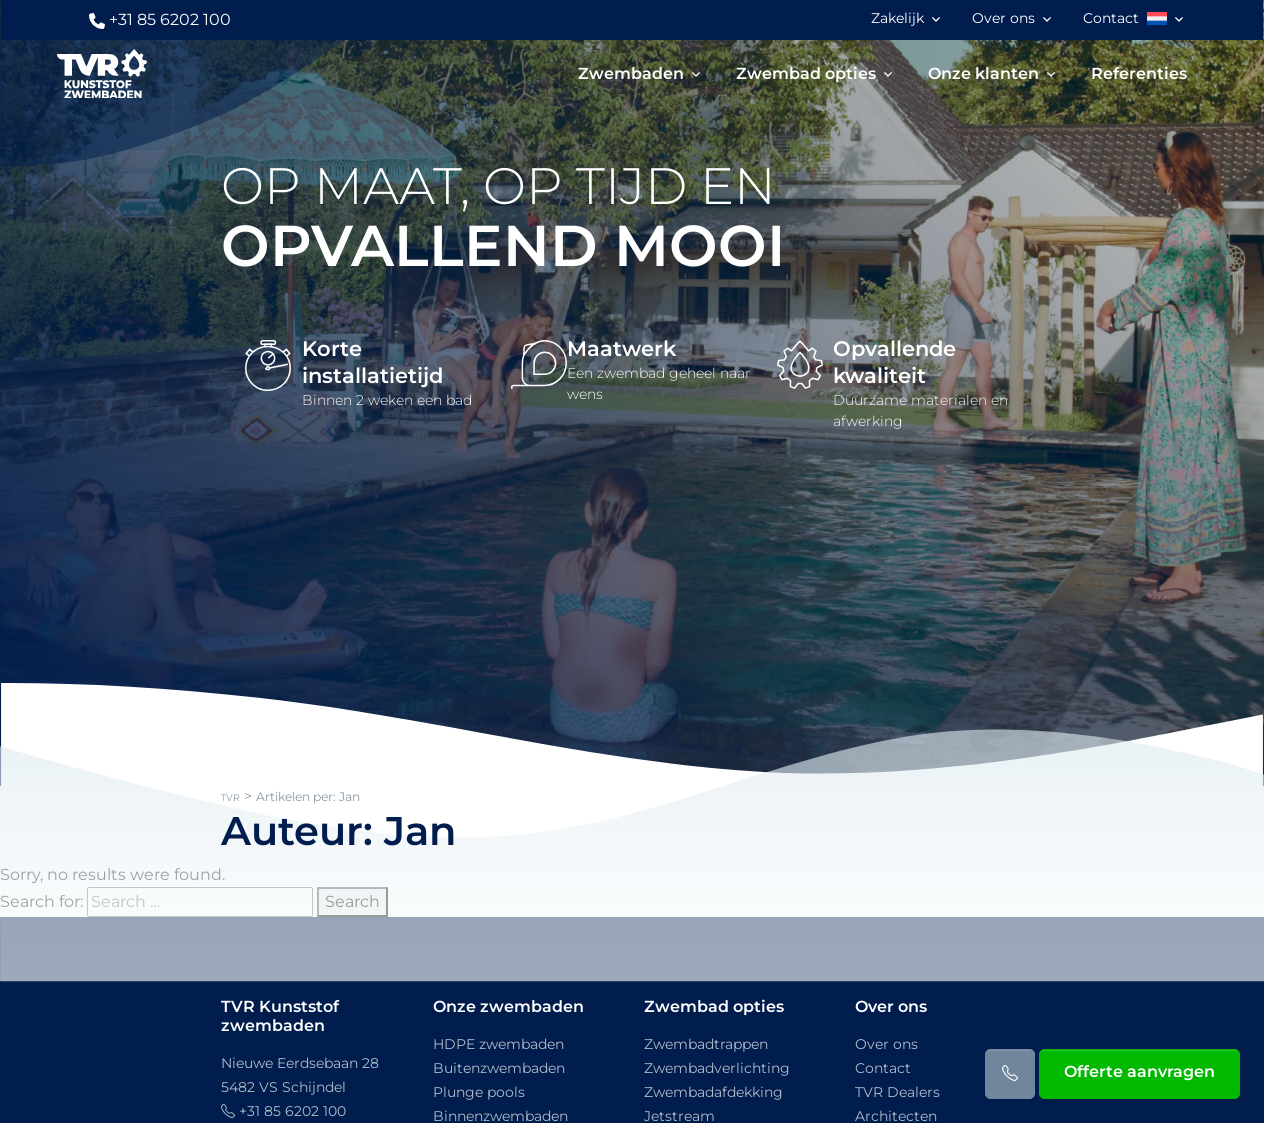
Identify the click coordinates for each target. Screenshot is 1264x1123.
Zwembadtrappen (706, 1044)
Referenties (1140, 73)
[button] (1168, 19)
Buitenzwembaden (499, 1068)
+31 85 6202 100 (159, 19)
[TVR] (101, 73)
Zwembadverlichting (717, 1068)
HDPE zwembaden (498, 1044)
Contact (1112, 18)
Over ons (886, 1044)
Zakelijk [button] (898, 18)
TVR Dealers (897, 1092)
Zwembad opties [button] (807, 73)
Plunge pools (479, 1092)
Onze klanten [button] (984, 73)
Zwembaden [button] (632, 73)
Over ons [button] (1004, 18)
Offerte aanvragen (1139, 1071)
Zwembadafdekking (713, 1092)
